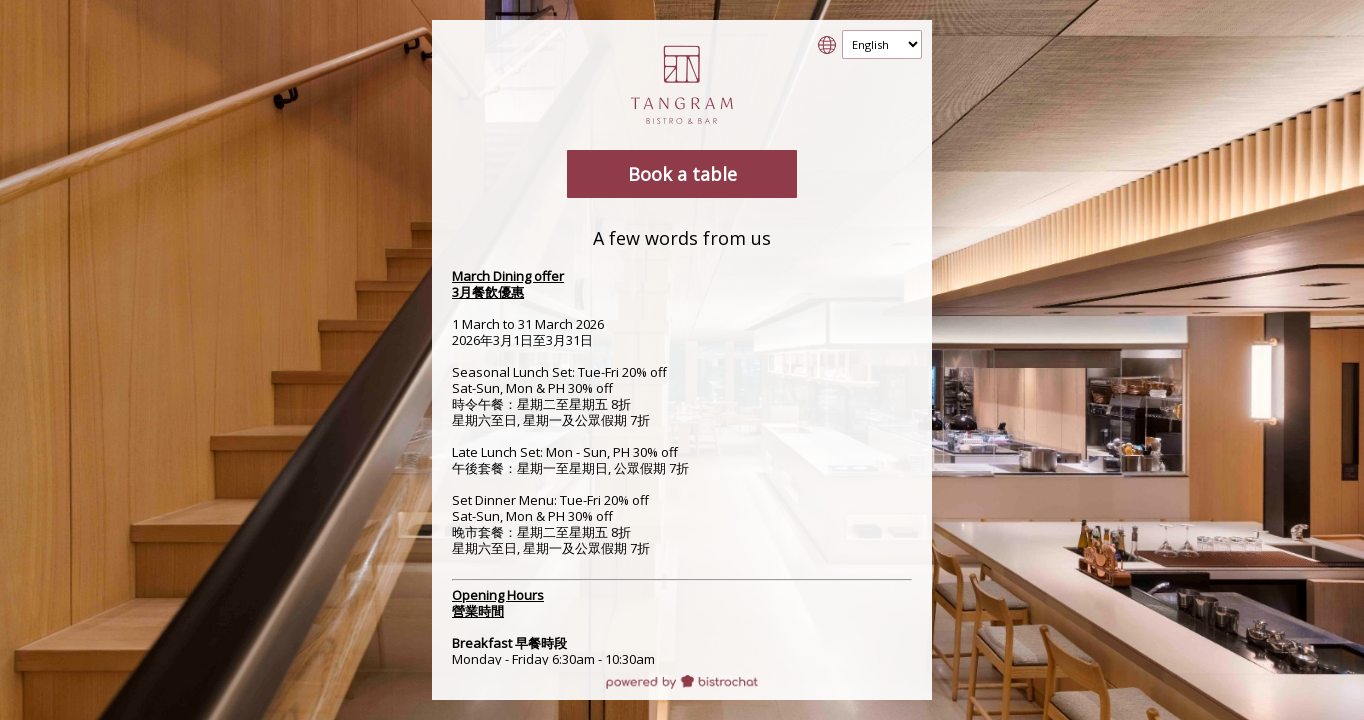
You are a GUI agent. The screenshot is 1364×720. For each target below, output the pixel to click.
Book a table (682, 174)
